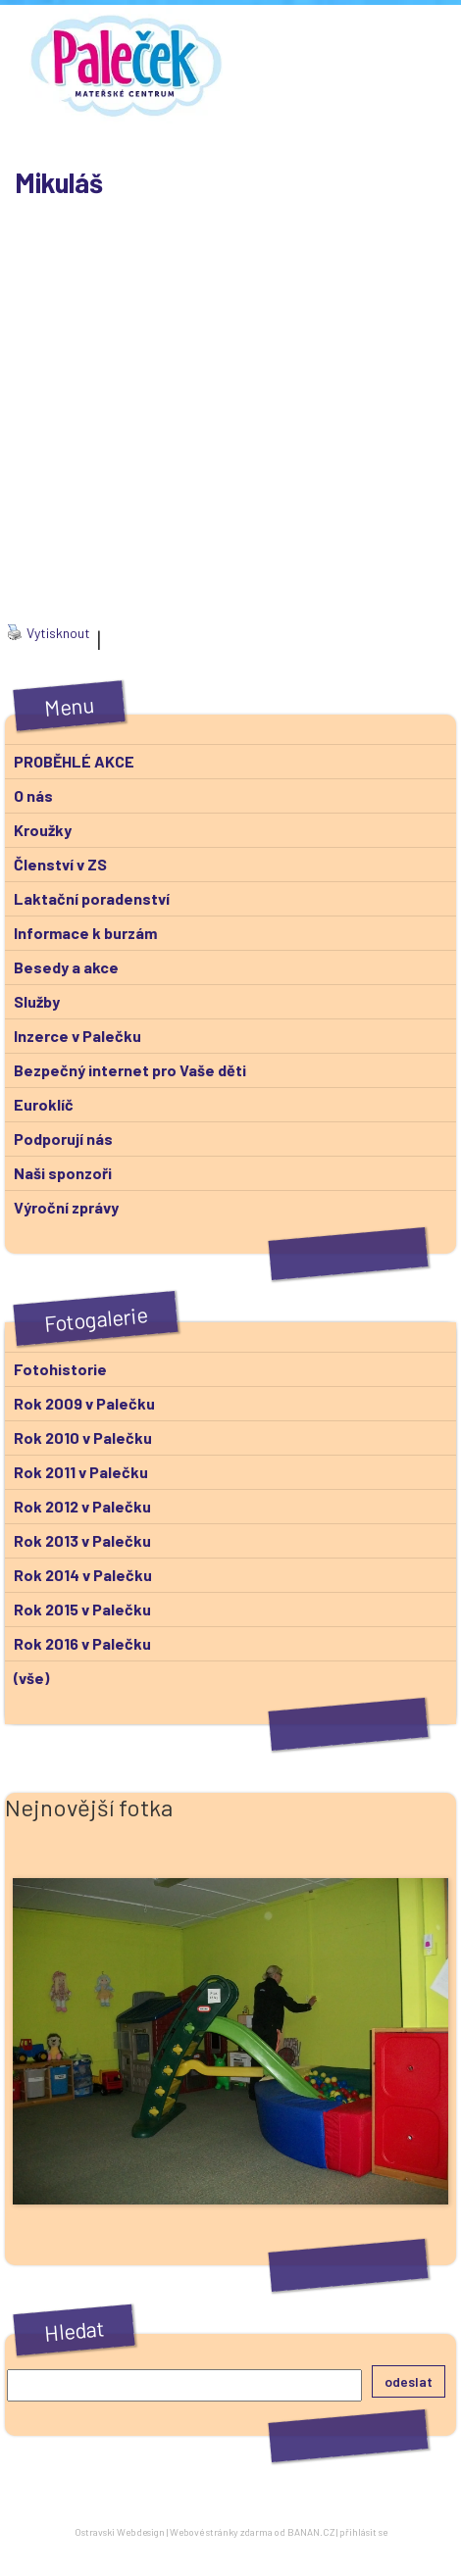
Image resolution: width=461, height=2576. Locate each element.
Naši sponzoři (63, 1173)
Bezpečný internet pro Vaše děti (130, 1070)
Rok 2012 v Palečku (82, 1506)
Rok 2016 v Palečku (82, 1643)
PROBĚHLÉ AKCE (74, 761)
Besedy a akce (66, 967)
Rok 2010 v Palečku (83, 1437)
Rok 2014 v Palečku (83, 1574)
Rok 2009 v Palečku (84, 1403)
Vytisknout (48, 632)
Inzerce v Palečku (77, 1035)
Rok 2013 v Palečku (82, 1540)
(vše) (31, 1677)
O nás (33, 795)
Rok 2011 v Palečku (81, 1471)
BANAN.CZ (310, 2532)
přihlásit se (363, 2532)
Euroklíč (44, 1104)
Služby (37, 1001)
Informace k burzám (85, 932)
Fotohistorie (60, 1369)
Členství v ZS (60, 864)
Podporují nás (63, 1138)
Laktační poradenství (92, 898)
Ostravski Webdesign (121, 2532)
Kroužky (43, 829)
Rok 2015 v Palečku (82, 1609)
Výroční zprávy (66, 1207)
